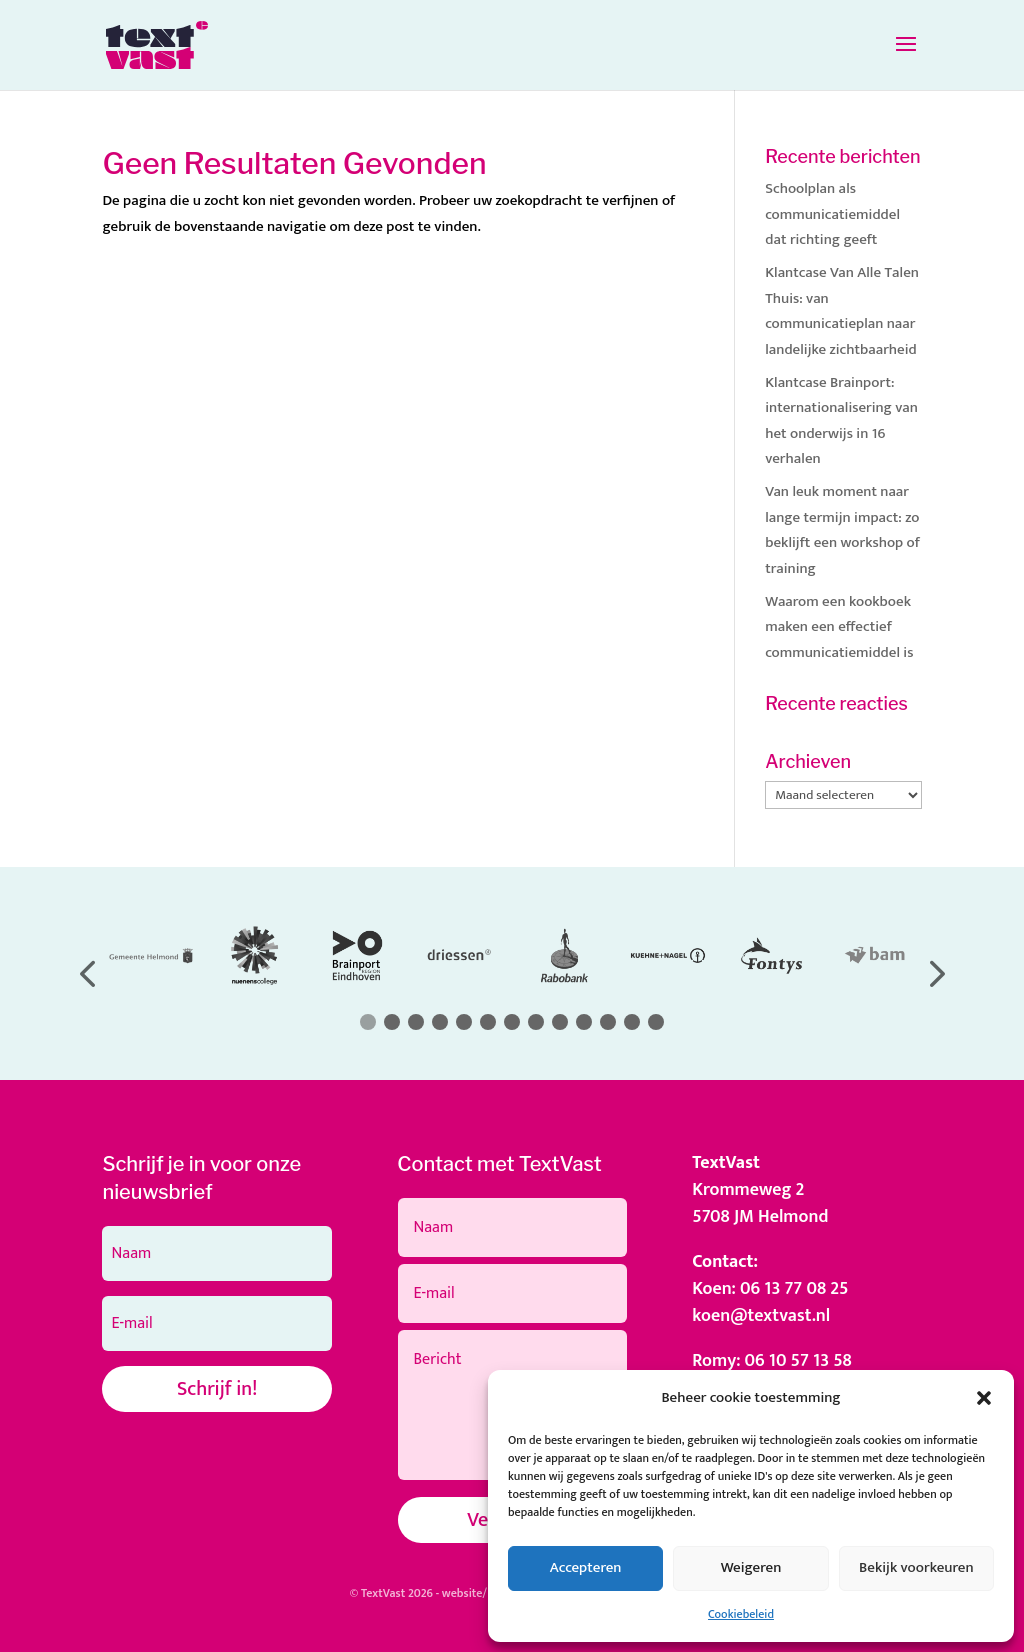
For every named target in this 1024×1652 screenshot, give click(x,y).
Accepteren (586, 1567)
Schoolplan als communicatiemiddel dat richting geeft (832, 214)
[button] (984, 1398)
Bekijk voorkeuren (916, 1567)
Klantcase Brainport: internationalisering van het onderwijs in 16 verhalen (841, 421)
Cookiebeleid (741, 1614)
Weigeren (751, 1567)
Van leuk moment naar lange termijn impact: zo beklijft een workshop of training (842, 530)
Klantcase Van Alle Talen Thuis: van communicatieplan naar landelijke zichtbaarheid (842, 311)
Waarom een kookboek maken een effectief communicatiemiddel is (839, 627)
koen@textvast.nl (761, 1316)
